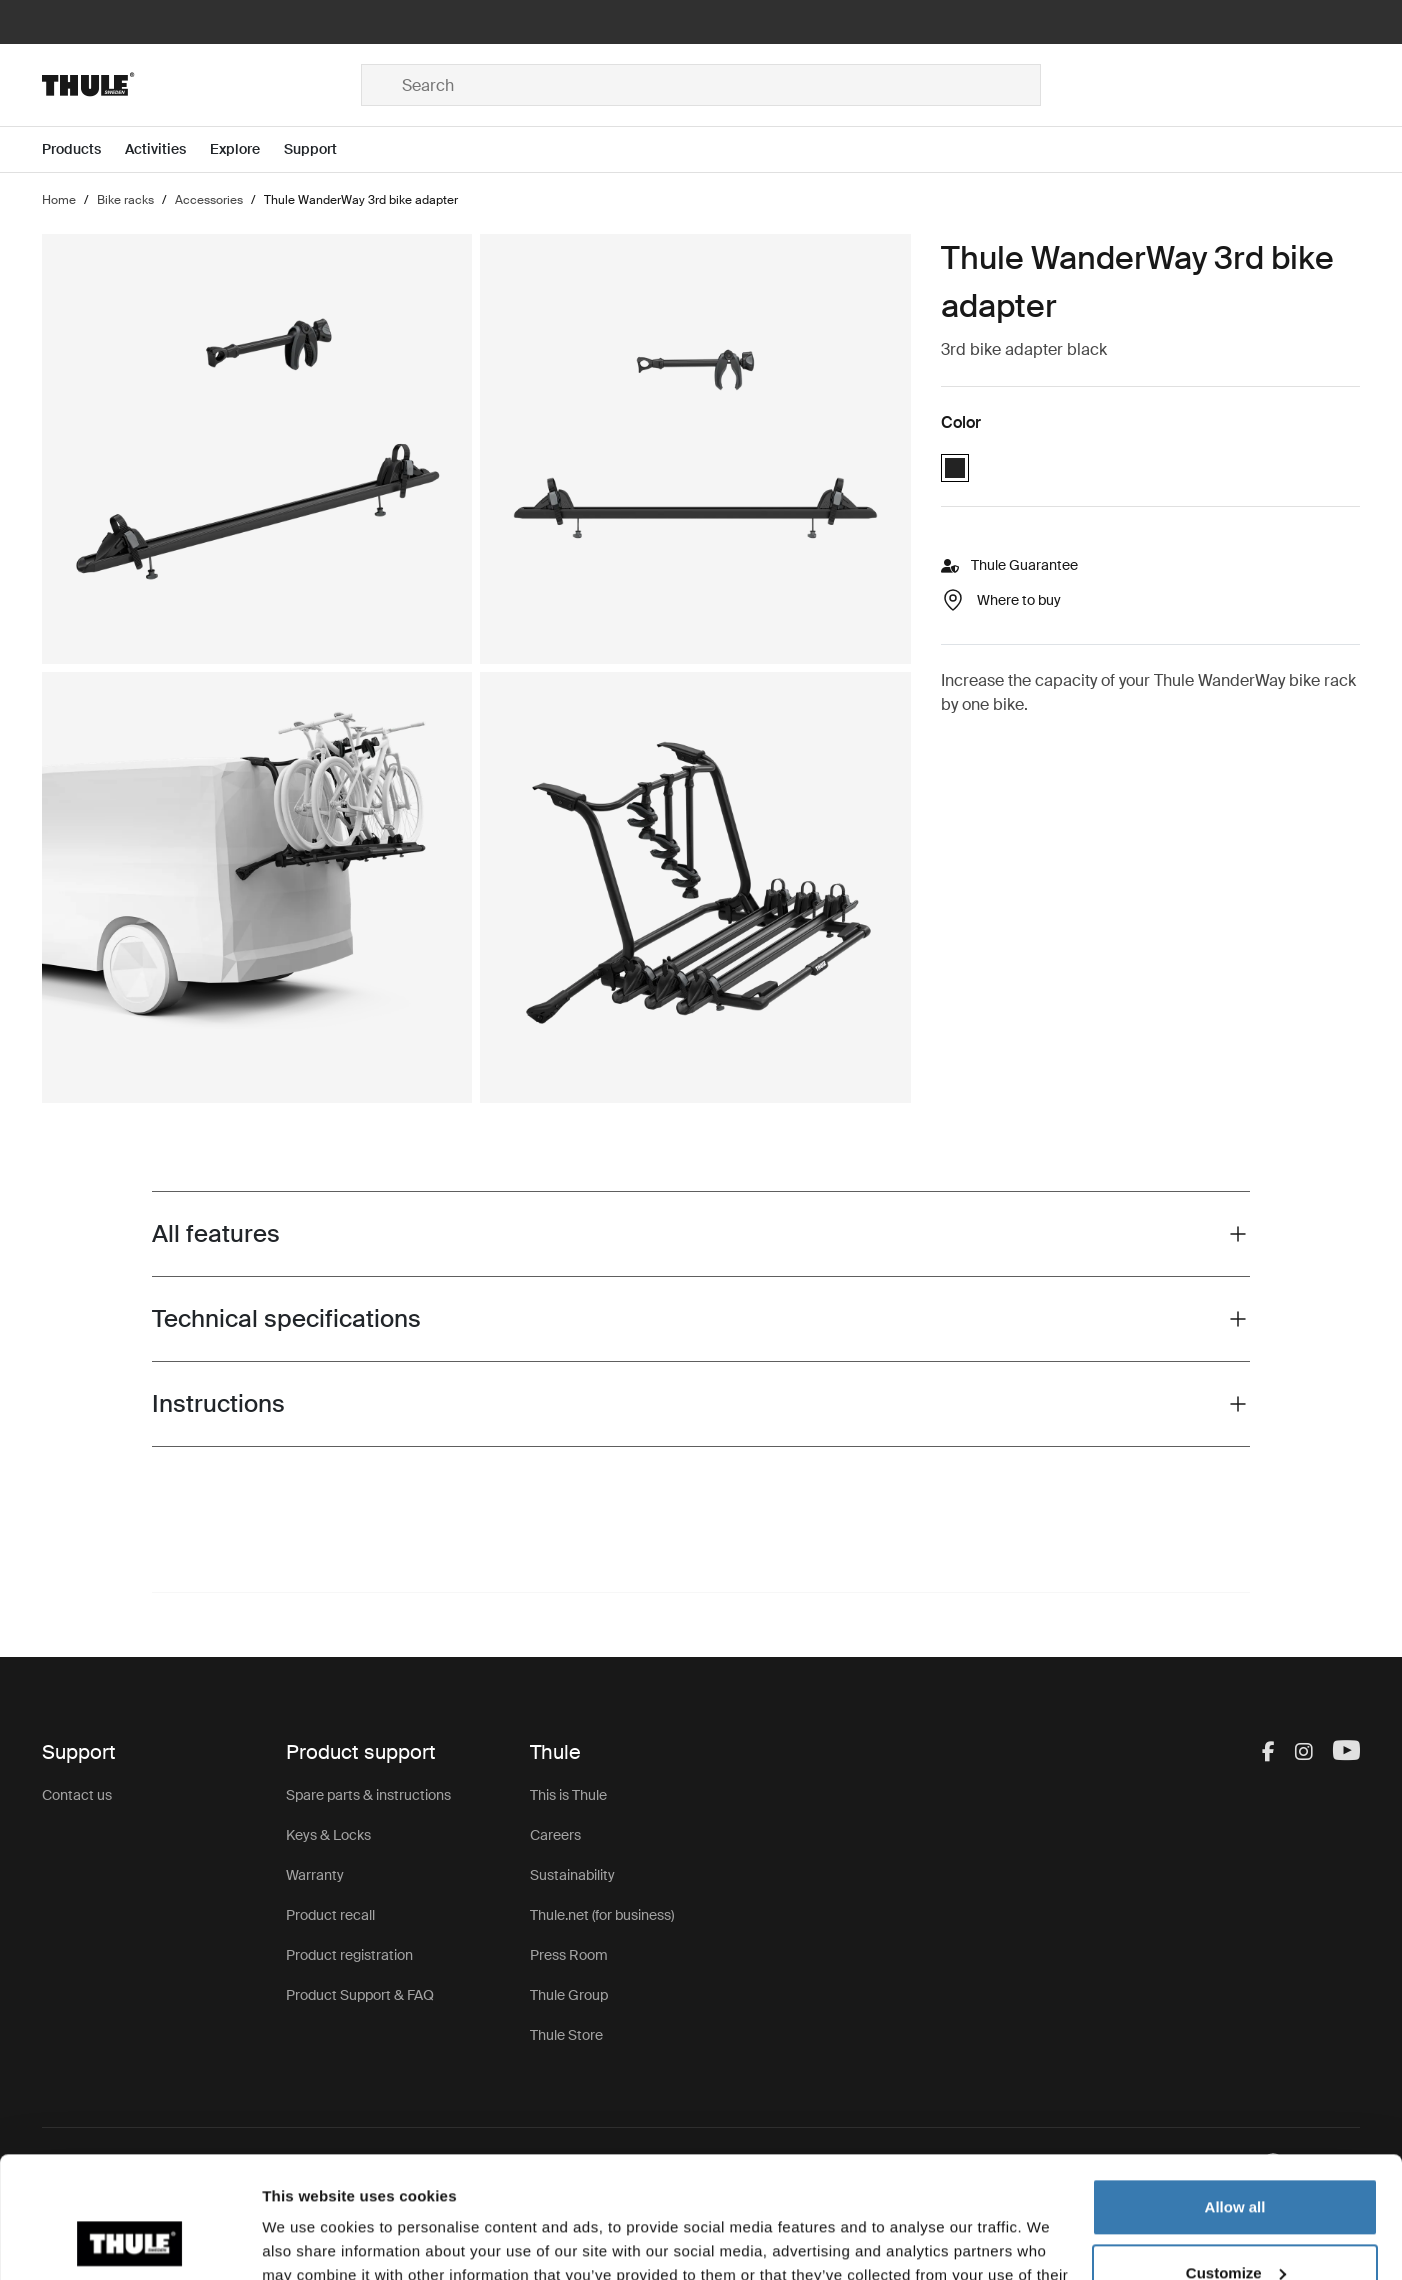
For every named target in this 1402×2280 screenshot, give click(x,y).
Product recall (330, 1915)
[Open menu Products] (83, 149)
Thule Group (569, 1995)
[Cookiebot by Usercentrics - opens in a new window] (129, 2241)
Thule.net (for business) (602, 1915)
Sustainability (572, 1875)
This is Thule (568, 1795)
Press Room (569, 1955)
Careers (555, 1835)
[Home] (201, 85)
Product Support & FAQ (360, 1995)
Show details (308, 2240)
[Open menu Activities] (167, 149)
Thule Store (566, 2035)
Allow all (1235, 2093)
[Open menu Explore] (247, 149)
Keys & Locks (328, 1835)
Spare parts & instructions (368, 1795)
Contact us (77, 1795)
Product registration (349, 1955)
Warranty (315, 1875)
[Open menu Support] (322, 149)
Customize (1236, 2158)
